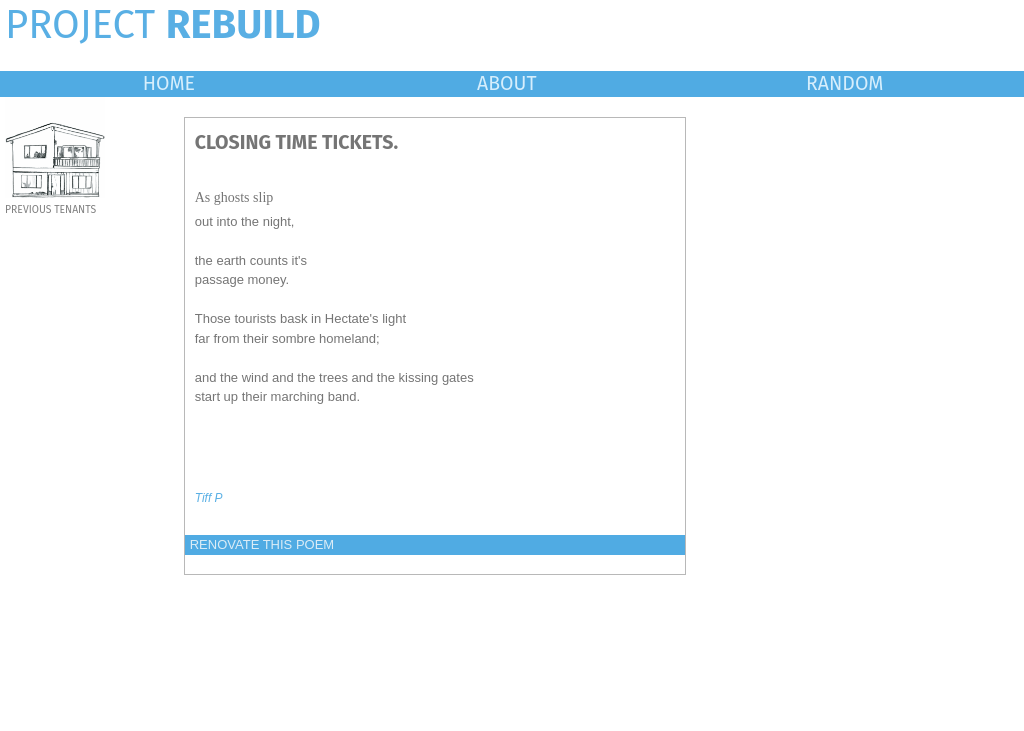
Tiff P (209, 498)
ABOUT (507, 83)
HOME (169, 83)
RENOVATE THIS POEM (262, 544)
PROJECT (163, 25)
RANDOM (844, 83)
